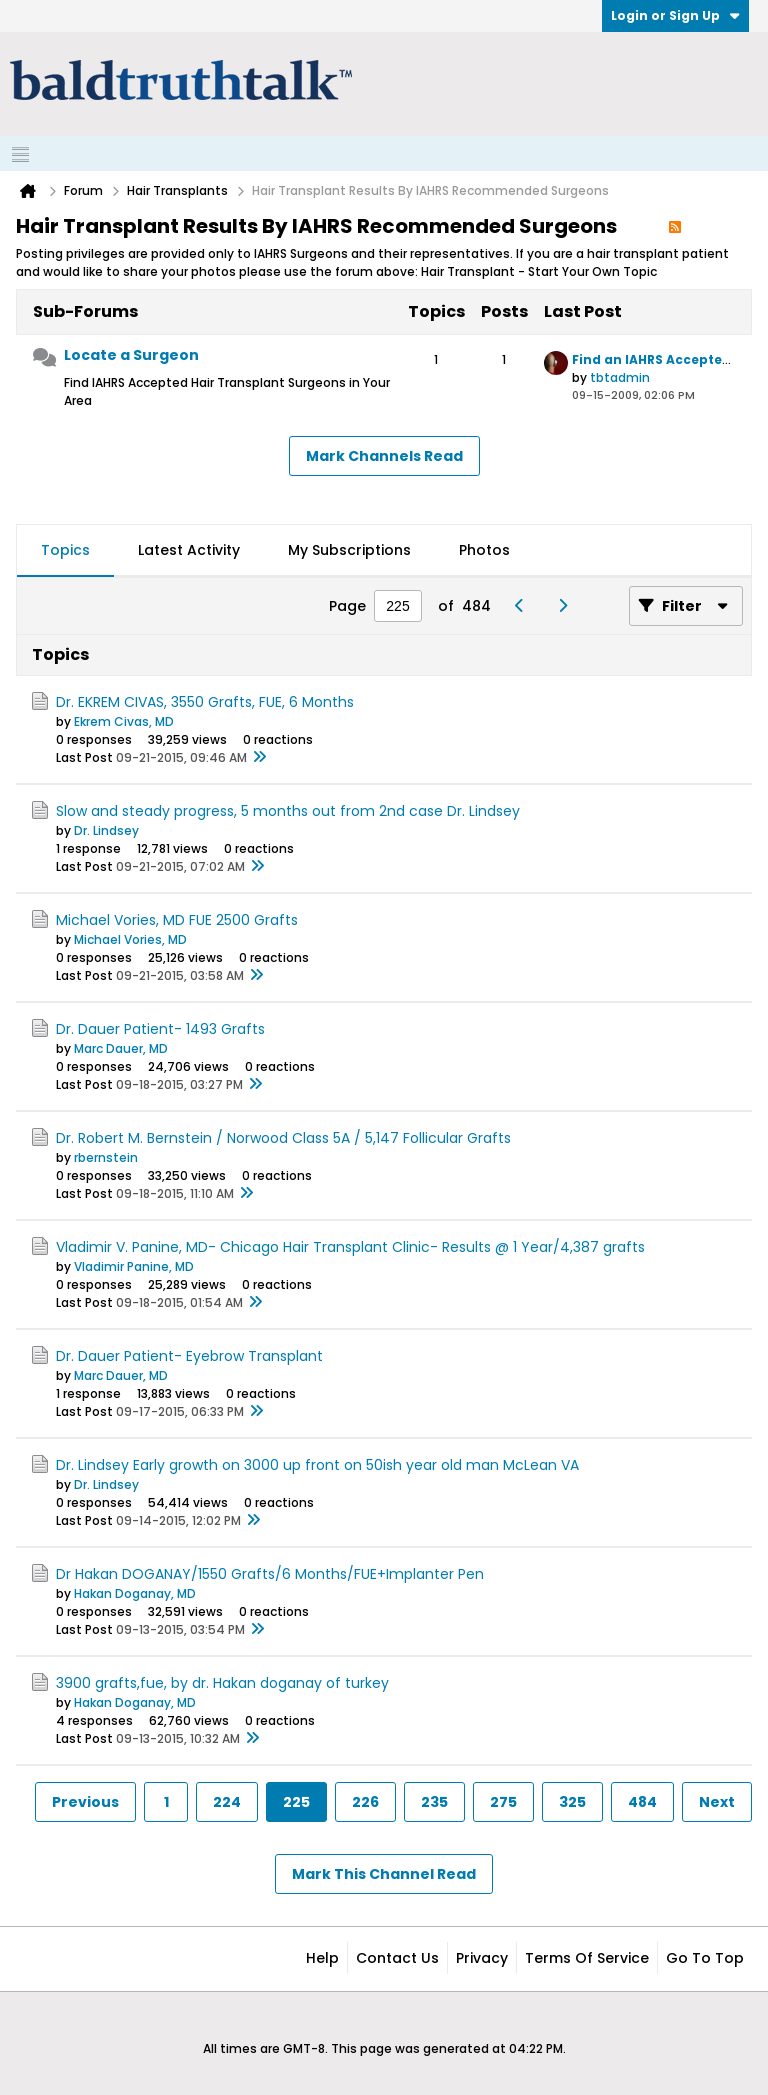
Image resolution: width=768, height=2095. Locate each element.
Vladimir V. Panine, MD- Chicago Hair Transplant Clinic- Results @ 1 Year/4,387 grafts (350, 1247)
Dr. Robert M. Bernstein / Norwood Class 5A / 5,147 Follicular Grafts (283, 1138)
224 (227, 1802)
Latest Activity (189, 550)
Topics (65, 550)
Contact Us (397, 1958)
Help (322, 1958)
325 (572, 1802)
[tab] (65, 551)
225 (296, 1802)
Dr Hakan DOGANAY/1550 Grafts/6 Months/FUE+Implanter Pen (270, 1574)
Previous (85, 1802)
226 (365, 1802)
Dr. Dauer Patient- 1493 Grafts (160, 1029)
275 (503, 1802)
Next (717, 1802)
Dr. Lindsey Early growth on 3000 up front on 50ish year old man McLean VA (317, 1465)
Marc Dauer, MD (121, 1048)
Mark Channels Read (384, 456)
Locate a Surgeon (131, 355)
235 (434, 1802)
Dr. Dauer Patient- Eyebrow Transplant (189, 1356)
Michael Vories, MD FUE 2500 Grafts (177, 920)
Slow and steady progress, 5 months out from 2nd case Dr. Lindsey (288, 811)
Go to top (705, 1958)
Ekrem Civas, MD (124, 721)
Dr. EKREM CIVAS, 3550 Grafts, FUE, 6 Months (205, 702)
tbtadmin (620, 377)
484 (642, 1802)
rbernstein (106, 1157)
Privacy (482, 1958)
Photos (484, 550)
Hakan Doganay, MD (135, 1593)
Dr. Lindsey (106, 830)
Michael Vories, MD (130, 939)
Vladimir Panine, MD (134, 1266)
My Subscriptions (349, 550)
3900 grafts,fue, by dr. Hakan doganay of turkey (222, 1683)
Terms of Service (587, 1958)
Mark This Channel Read (384, 1874)
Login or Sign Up (675, 15)
